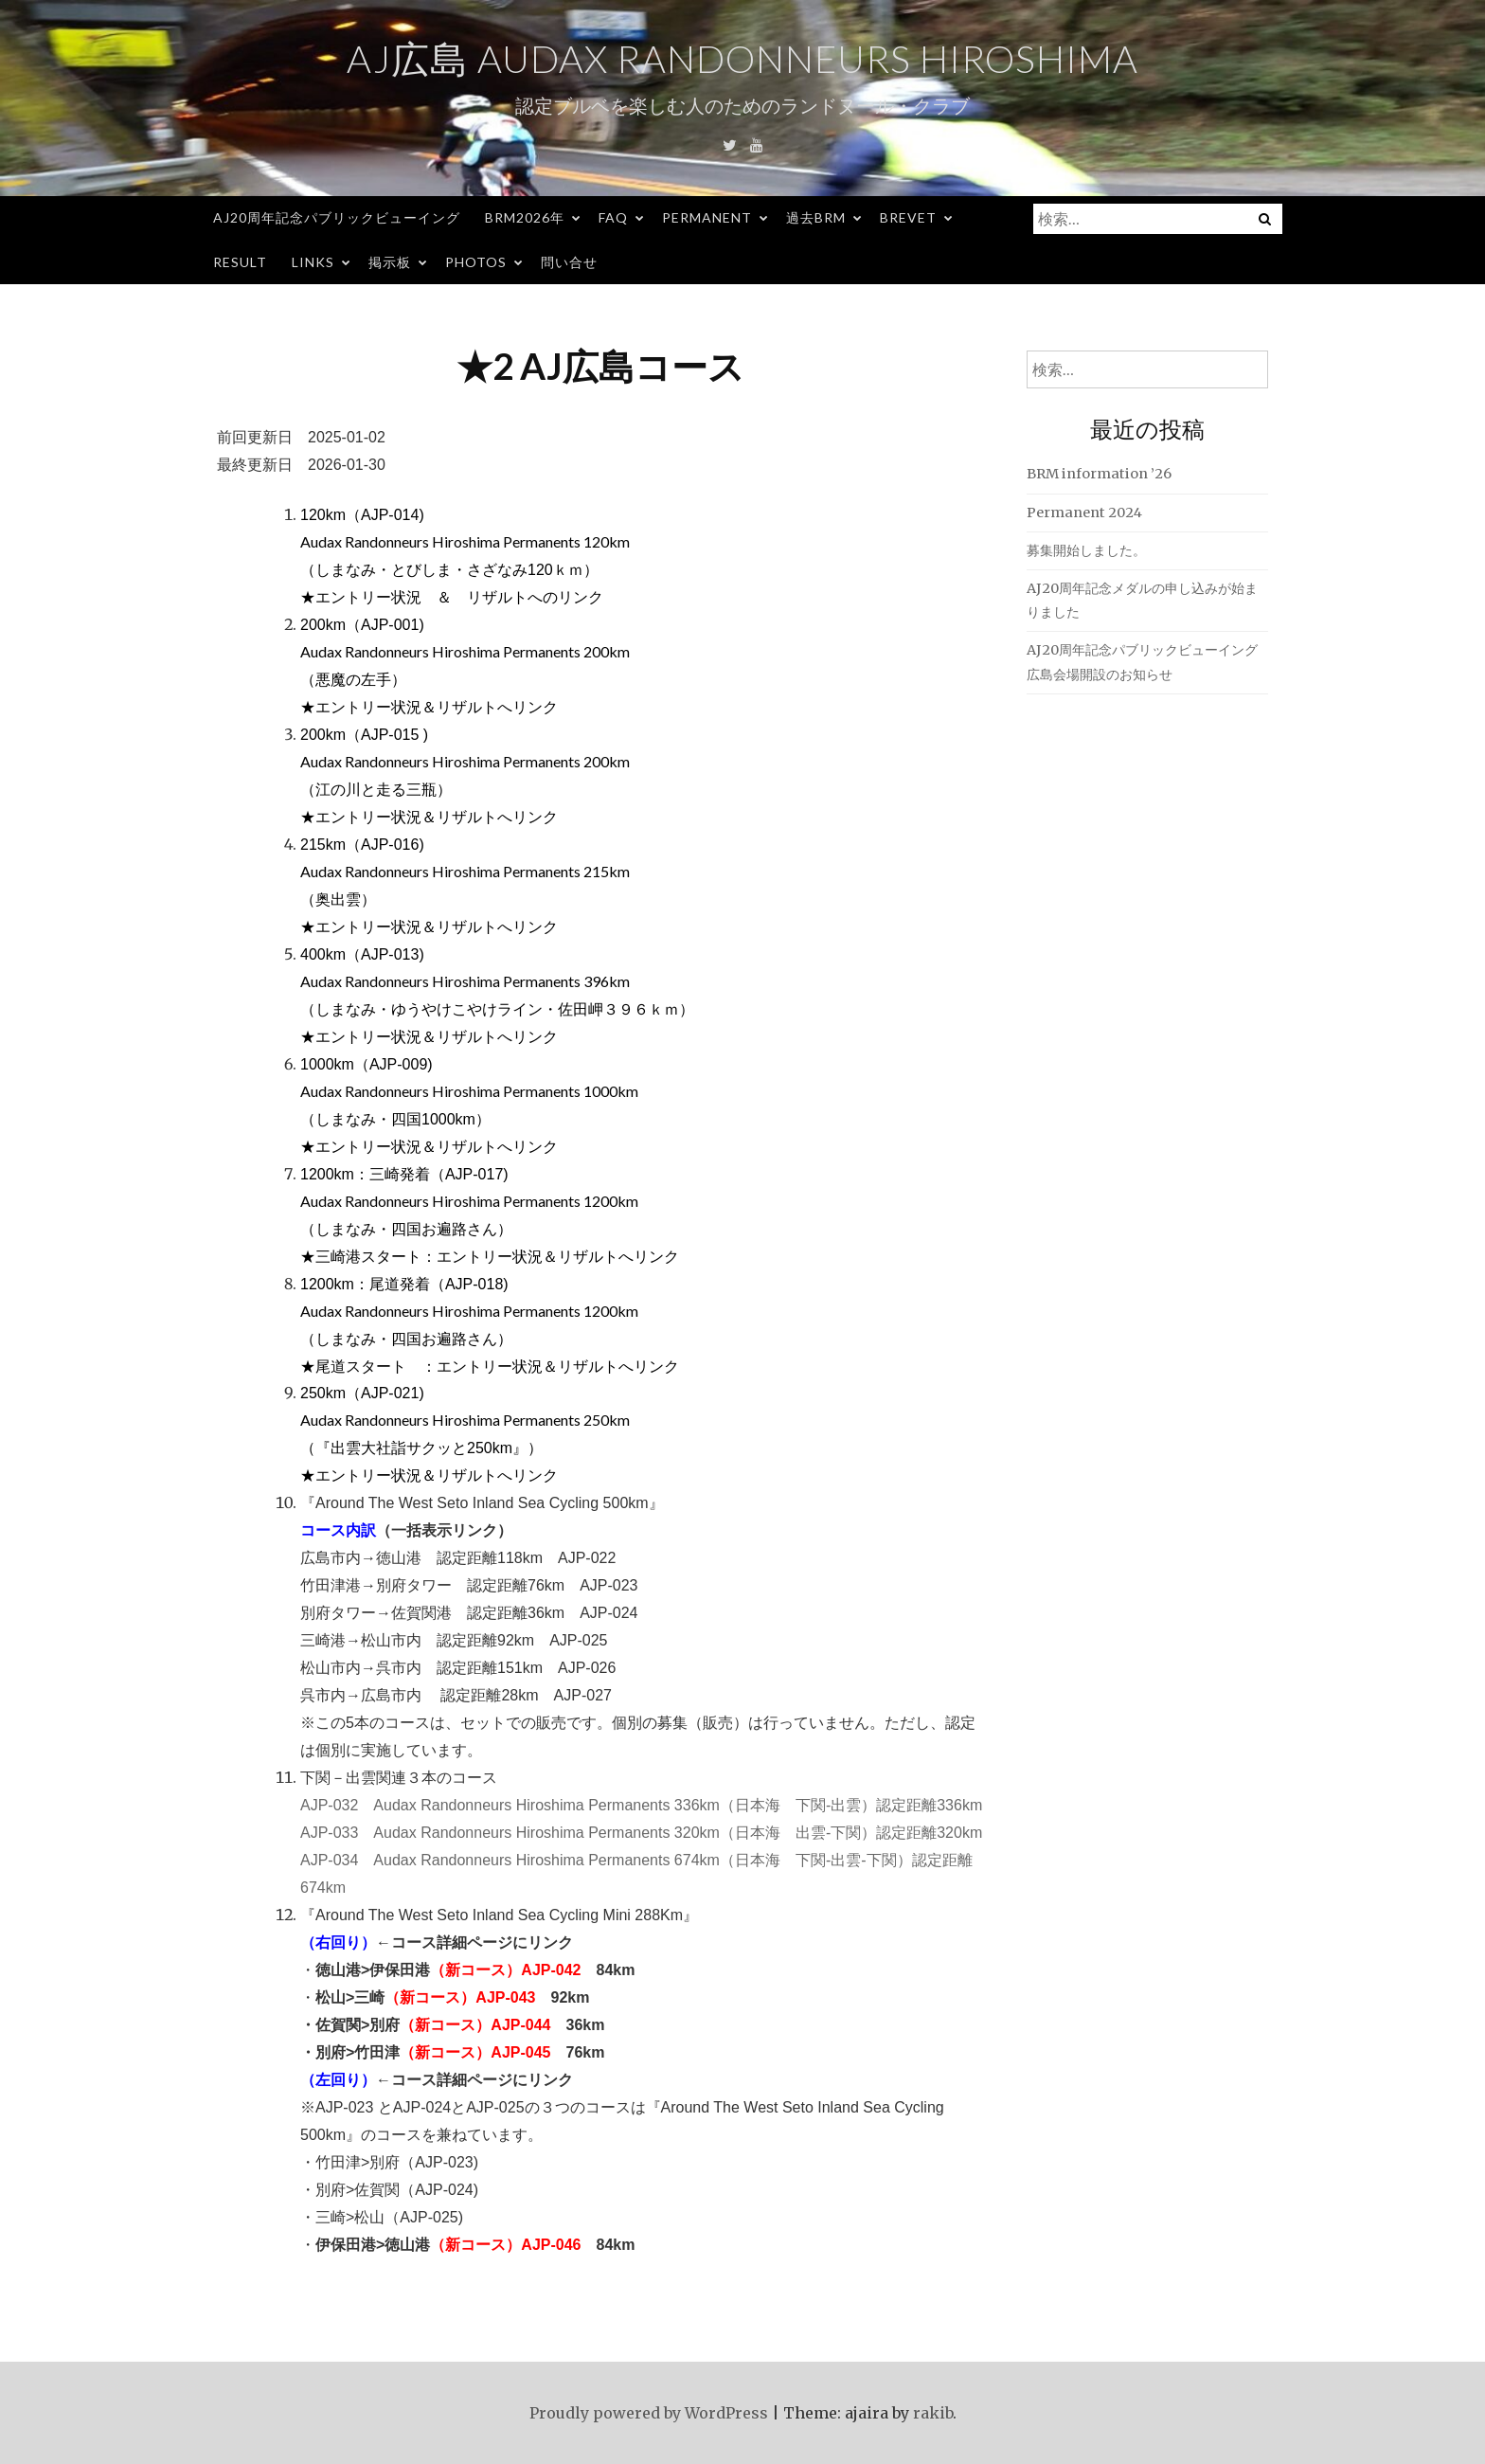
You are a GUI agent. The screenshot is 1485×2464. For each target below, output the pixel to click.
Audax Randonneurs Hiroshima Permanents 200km (465, 651)
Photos (476, 262)
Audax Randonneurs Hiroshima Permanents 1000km (469, 1091)
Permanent (707, 217)
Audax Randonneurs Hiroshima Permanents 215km (465, 871)
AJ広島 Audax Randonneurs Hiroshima (742, 58)
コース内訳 (338, 1529)
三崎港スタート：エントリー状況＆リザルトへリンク (497, 1256)
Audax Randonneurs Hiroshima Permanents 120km (465, 541)
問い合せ (569, 262)
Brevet (908, 217)
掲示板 (389, 262)
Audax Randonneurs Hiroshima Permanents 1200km (469, 1201)
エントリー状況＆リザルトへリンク (436, 706)
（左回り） (338, 2079)
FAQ (613, 217)
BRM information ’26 (1099, 473)
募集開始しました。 (1086, 550)
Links (313, 262)
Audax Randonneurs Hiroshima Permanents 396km (465, 981)
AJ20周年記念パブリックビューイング (336, 217)
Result (240, 262)
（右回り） (338, 1942)
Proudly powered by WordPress (648, 2412)
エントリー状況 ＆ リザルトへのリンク (459, 596)
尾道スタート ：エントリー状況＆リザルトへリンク (497, 1366)
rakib (933, 2412)
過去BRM (816, 217)
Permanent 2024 (1084, 512)
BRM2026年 (524, 217)
